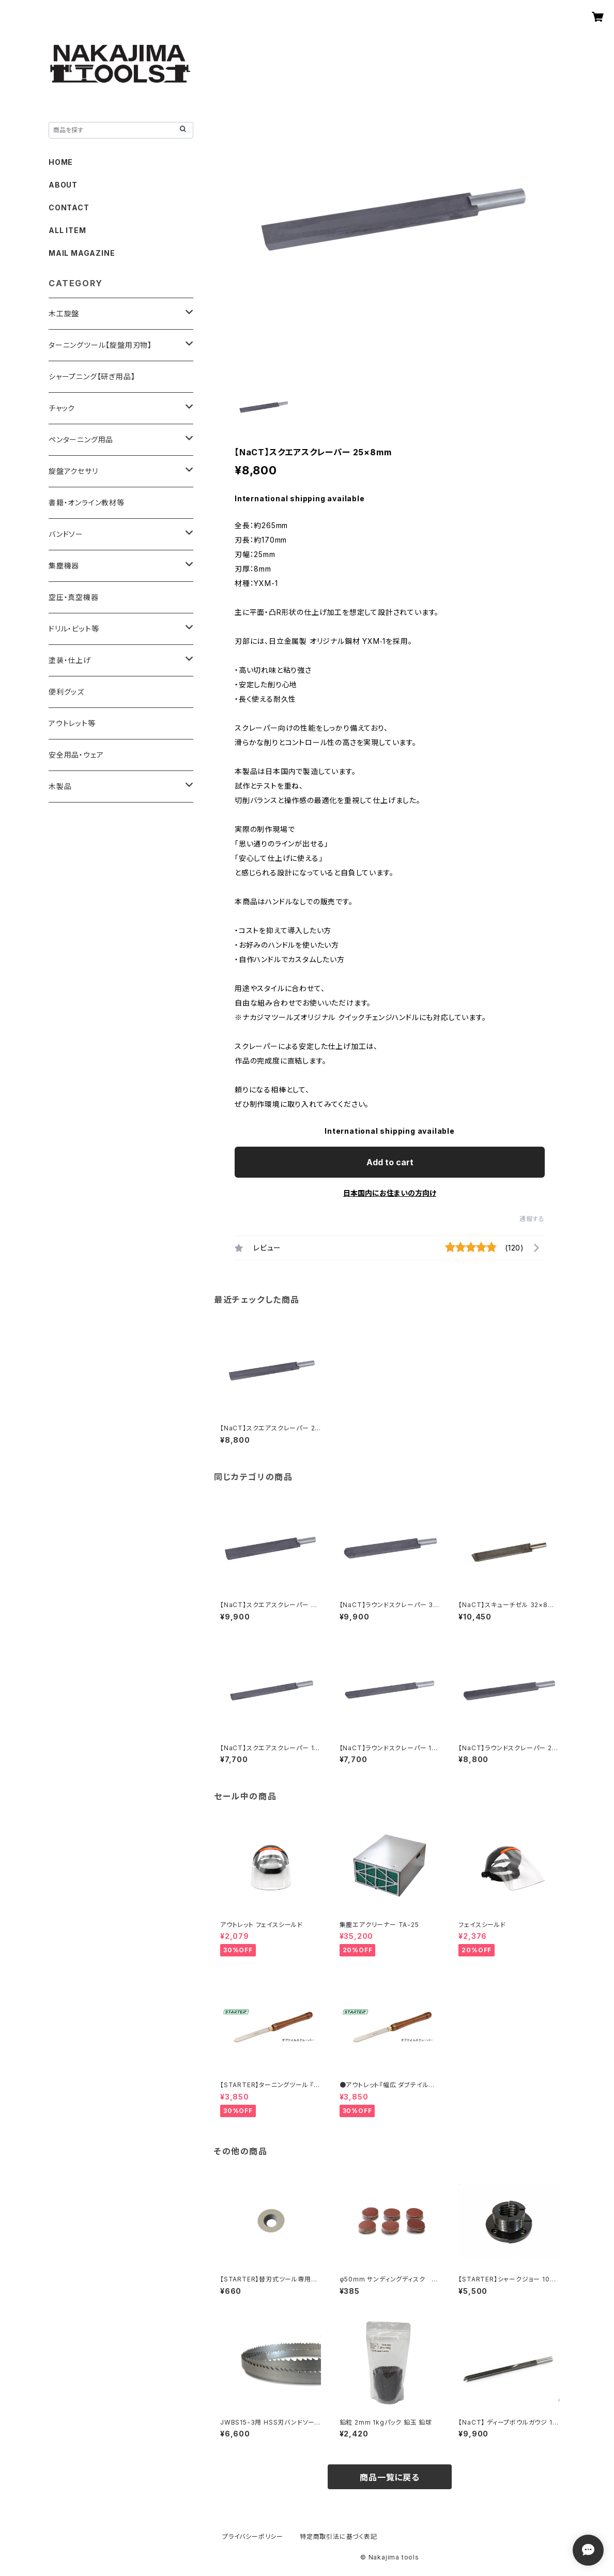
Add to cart (389, 1162)
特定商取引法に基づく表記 (338, 2536)
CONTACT (69, 207)
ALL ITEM (67, 230)
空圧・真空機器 (74, 597)
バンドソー (66, 534)
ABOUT (63, 184)
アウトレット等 (72, 723)
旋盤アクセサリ (73, 471)
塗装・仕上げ (70, 660)
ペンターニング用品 (81, 439)
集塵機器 (64, 565)
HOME (61, 162)
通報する (532, 1219)
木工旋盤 (64, 313)
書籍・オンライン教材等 (87, 502)
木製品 (60, 786)
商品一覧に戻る (390, 2477)
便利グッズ (66, 691)
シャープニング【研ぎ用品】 (92, 376)
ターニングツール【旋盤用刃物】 (100, 345)
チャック (62, 408)
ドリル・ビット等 (74, 628)
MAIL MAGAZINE (82, 253)
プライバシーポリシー (252, 2536)
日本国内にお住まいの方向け (389, 1193)
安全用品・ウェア (76, 754)
